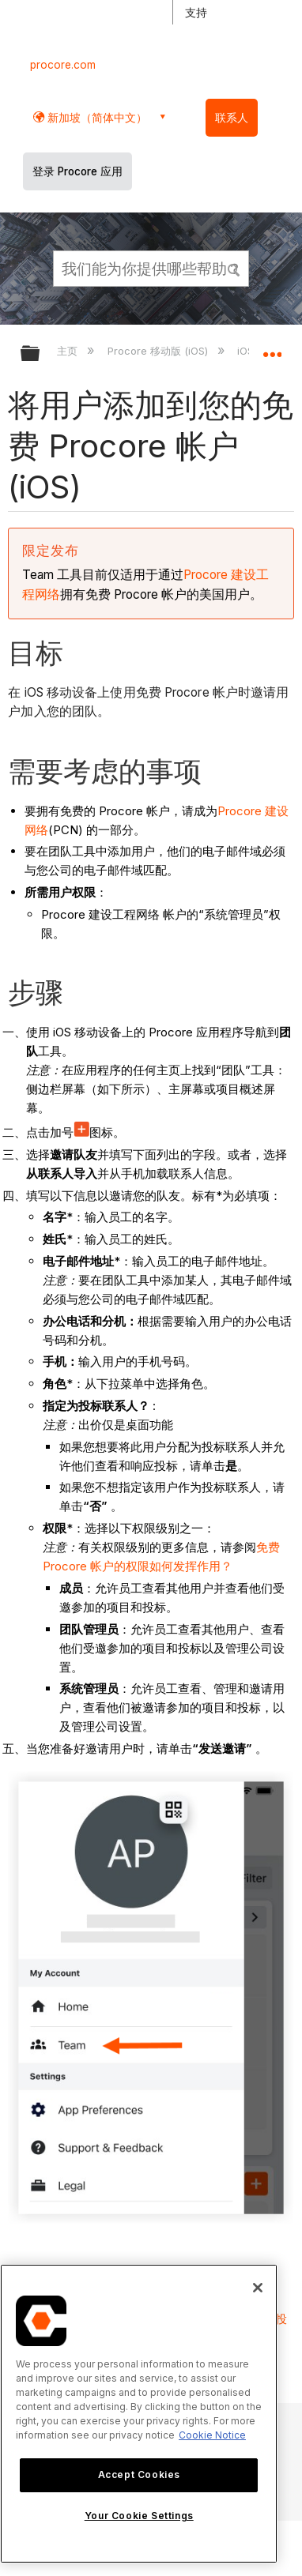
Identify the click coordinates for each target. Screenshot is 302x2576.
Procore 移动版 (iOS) (159, 350)
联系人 (231, 117)
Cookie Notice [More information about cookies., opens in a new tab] (212, 2435)
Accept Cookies (139, 2474)
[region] (138, 2413)
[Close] (257, 2287)
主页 (69, 350)
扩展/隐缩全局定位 (271, 348)
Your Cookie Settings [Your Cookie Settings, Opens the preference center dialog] (139, 2515)
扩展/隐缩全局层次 (40, 354)
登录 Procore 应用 (77, 171)
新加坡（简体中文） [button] (95, 117)
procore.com (63, 64)
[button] (234, 268)
